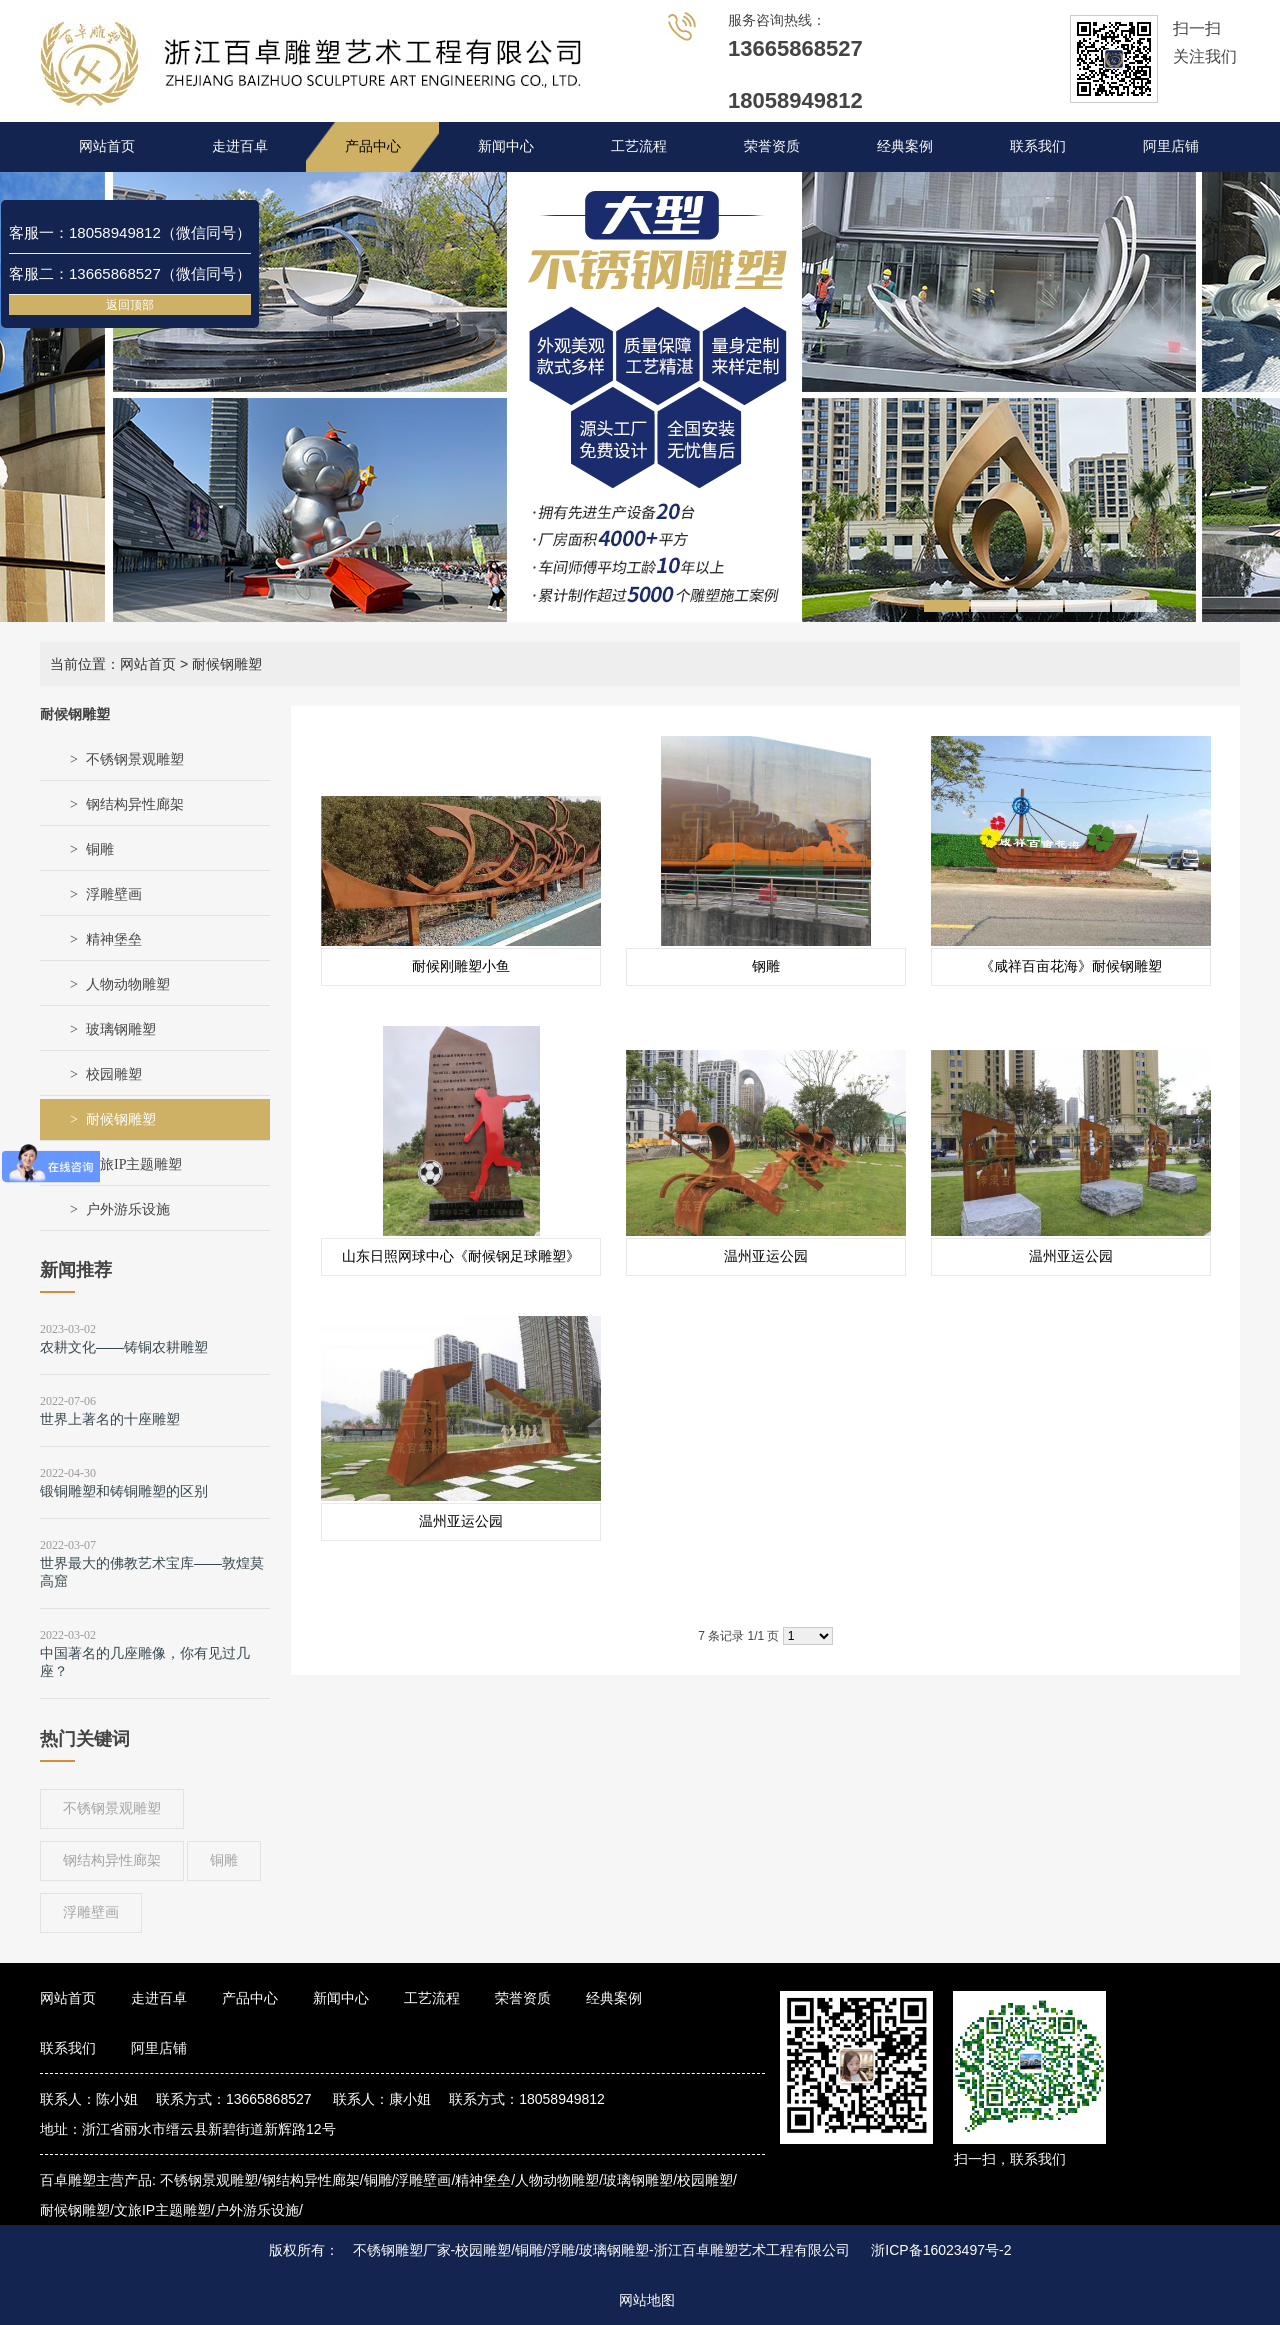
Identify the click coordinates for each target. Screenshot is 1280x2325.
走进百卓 (240, 146)
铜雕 (100, 849)
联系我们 (1038, 146)
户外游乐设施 (128, 1209)
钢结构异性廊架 (135, 804)
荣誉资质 (772, 146)
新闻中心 (506, 146)
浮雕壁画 (114, 894)
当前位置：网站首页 (113, 664)
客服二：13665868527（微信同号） (130, 273)
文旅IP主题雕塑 (134, 1164)
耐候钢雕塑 (121, 1119)
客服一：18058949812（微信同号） (130, 232)
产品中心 (373, 146)
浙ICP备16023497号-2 (941, 2250)
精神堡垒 (114, 939)
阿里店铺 (1171, 146)
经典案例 (905, 146)
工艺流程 (639, 146)
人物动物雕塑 (128, 984)
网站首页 (107, 146)
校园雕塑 (114, 1074)
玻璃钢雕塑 (121, 1029)
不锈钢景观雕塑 (135, 759)
